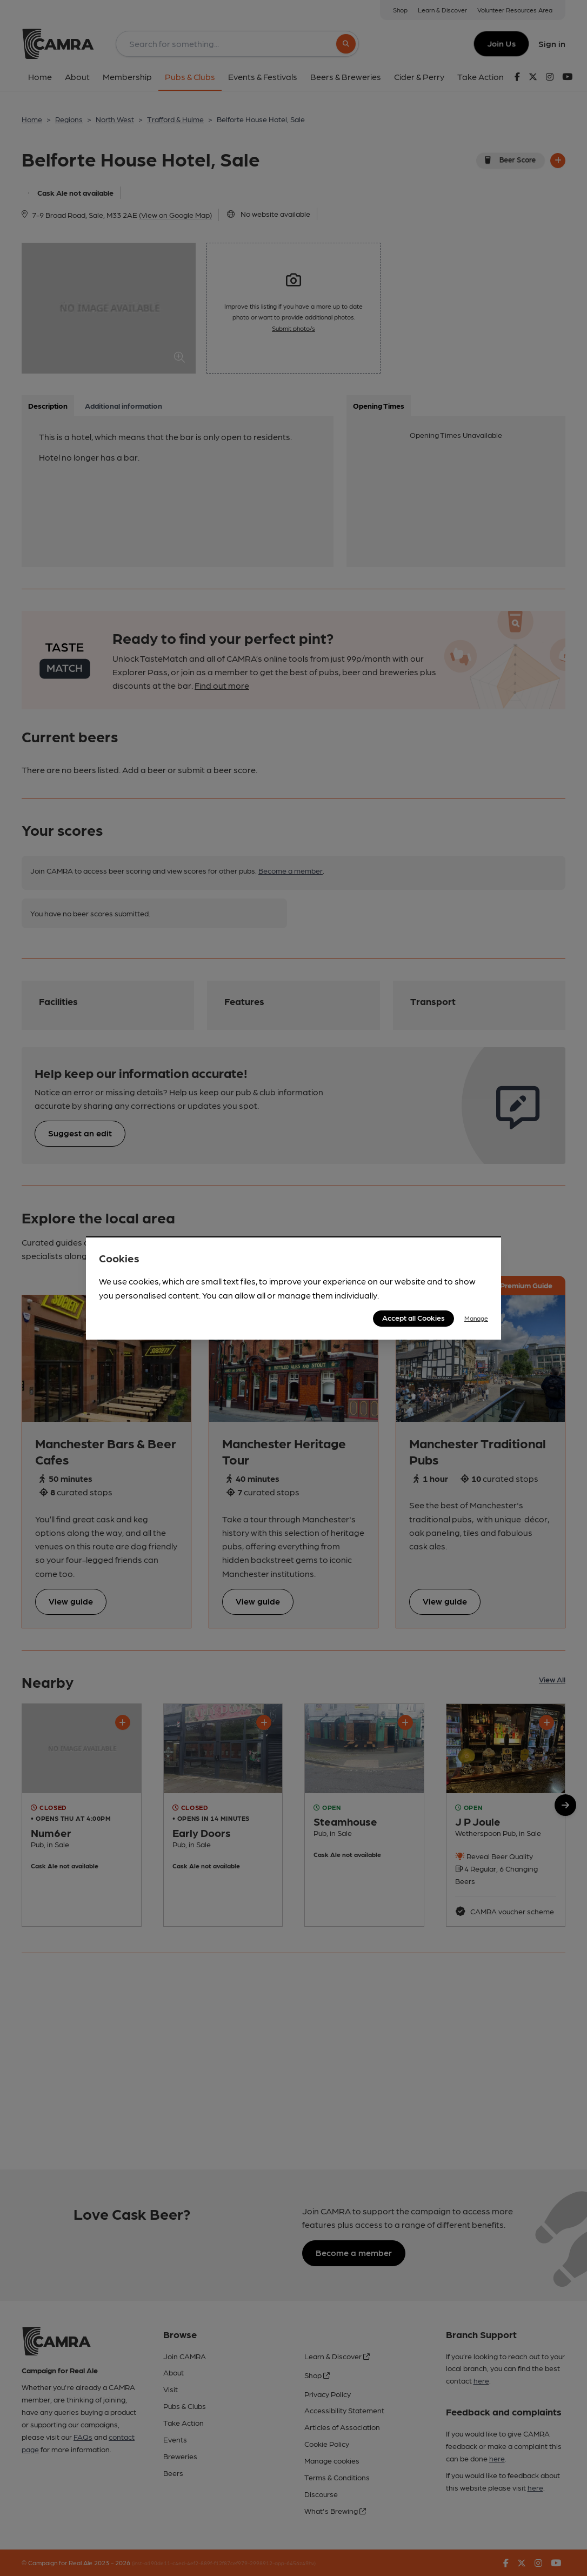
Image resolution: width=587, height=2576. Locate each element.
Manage (476, 1318)
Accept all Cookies (413, 1317)
